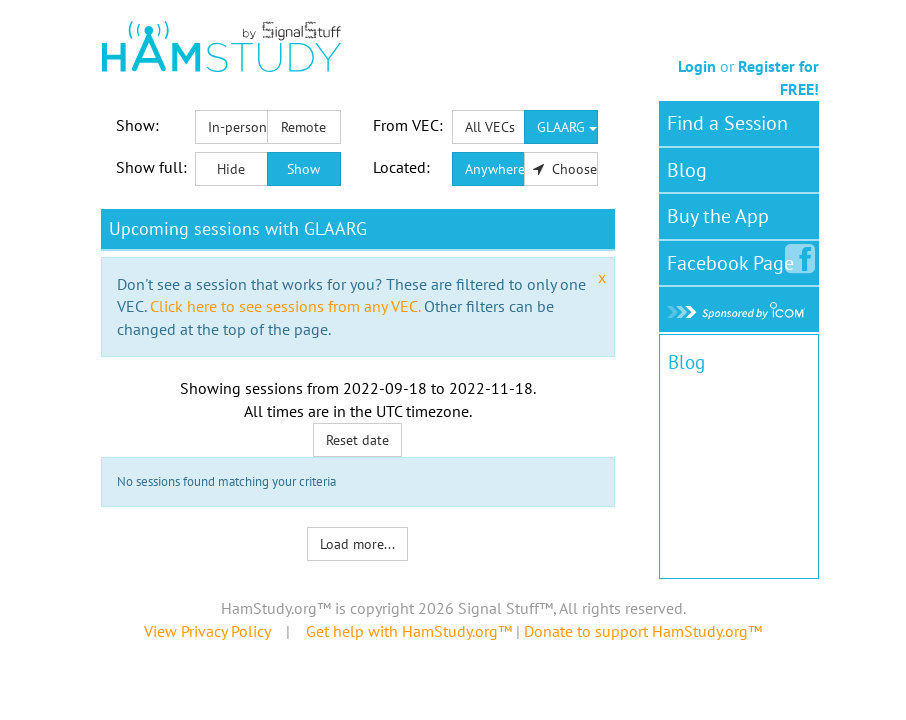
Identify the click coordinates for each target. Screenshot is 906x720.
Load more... (357, 544)
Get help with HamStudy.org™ (409, 631)
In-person (237, 127)
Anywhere (495, 169)
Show (303, 169)
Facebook (734, 259)
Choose (565, 169)
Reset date (357, 440)
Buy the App (718, 216)
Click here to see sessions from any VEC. (285, 306)
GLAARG (567, 127)
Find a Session (727, 123)
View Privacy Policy (207, 631)
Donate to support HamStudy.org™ (643, 631)
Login (697, 66)
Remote (303, 127)
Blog (687, 170)
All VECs (490, 127)
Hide (231, 169)
